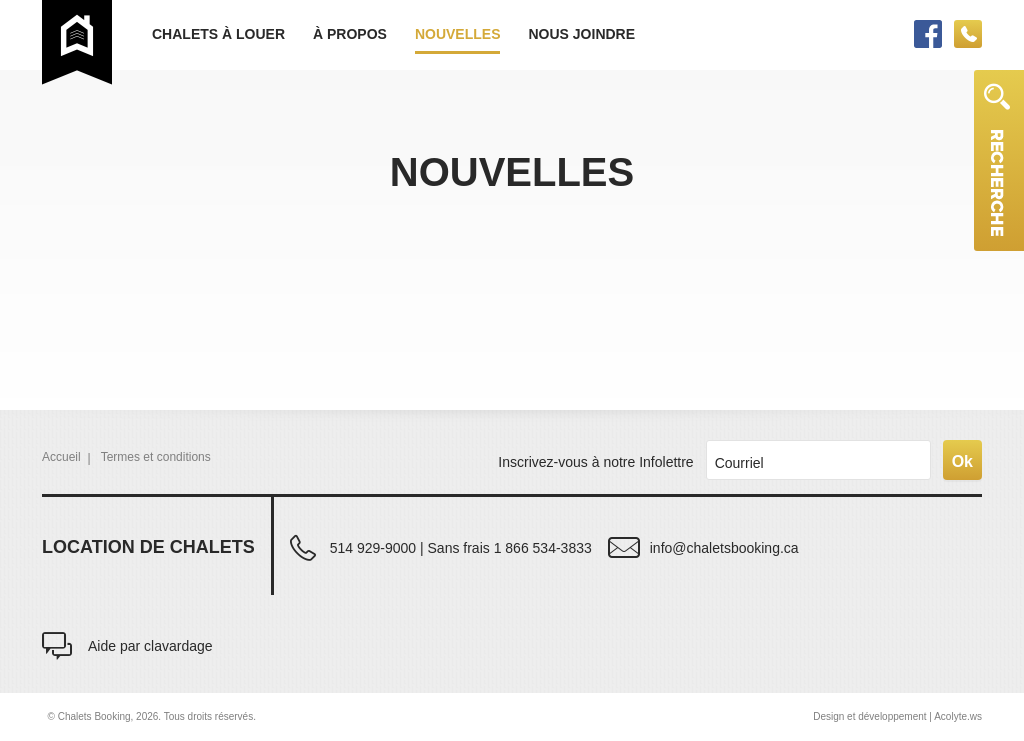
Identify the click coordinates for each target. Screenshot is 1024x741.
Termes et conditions (156, 457)
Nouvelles (458, 34)
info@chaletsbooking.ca (724, 547)
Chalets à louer (218, 34)
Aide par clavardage (150, 645)
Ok (962, 461)
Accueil (61, 457)
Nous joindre (581, 34)
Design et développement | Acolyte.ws (897, 716)
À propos (350, 34)
